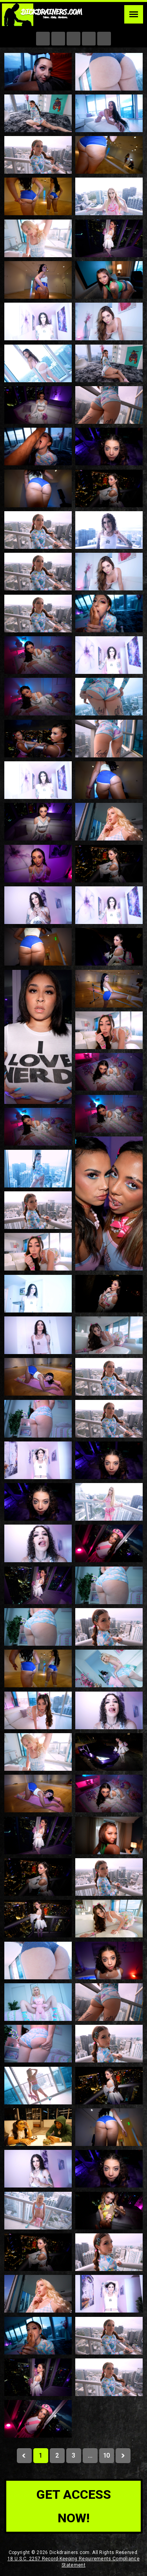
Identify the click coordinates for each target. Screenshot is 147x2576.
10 (106, 2455)
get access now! (73, 2506)
